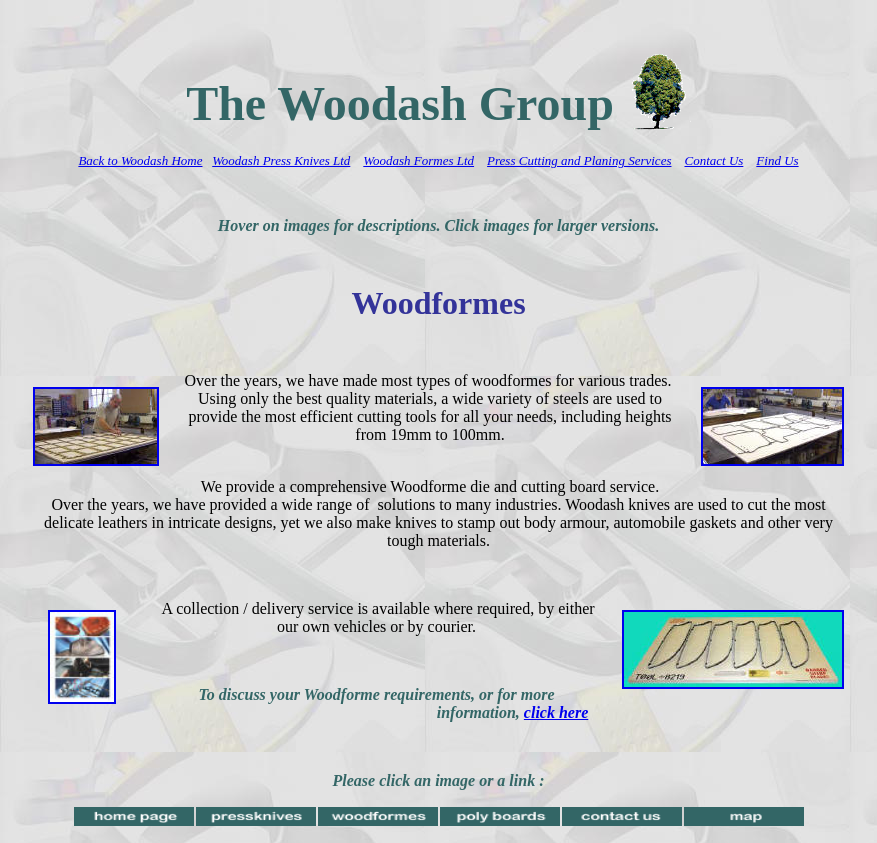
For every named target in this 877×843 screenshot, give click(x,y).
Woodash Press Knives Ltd (281, 160)
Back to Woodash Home (140, 160)
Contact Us (713, 160)
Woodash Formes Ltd (418, 160)
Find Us (777, 160)
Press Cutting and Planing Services (579, 160)
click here (556, 712)
